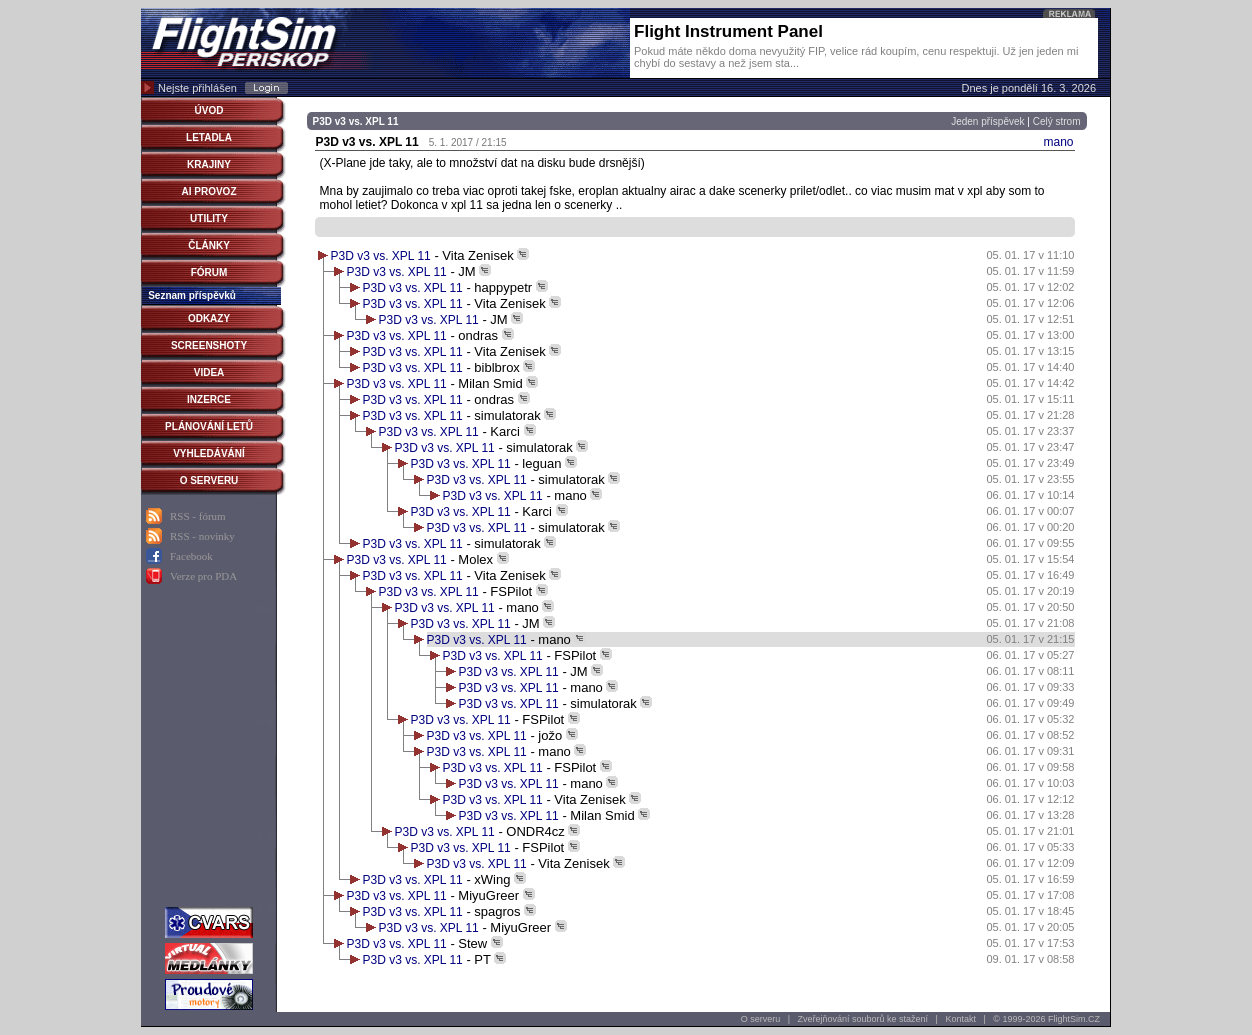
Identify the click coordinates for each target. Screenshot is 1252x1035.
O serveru (761, 1019)
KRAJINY (209, 164)
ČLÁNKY (209, 245)
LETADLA (209, 137)
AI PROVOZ (208, 191)
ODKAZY (209, 318)
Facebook (191, 556)
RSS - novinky (202, 536)
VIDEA (209, 372)
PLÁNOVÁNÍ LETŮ (209, 426)
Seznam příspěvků (192, 295)
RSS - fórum (198, 516)
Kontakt (960, 1019)
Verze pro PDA (203, 576)
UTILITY (209, 218)
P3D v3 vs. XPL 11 (381, 256)
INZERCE (209, 399)
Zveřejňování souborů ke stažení (863, 1019)
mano (1058, 142)
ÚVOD (209, 110)
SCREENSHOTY (209, 345)
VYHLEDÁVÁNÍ (209, 453)
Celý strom (1057, 121)
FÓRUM (209, 272)
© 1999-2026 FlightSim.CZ (1046, 1019)
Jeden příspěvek (987, 121)
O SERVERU (209, 480)
